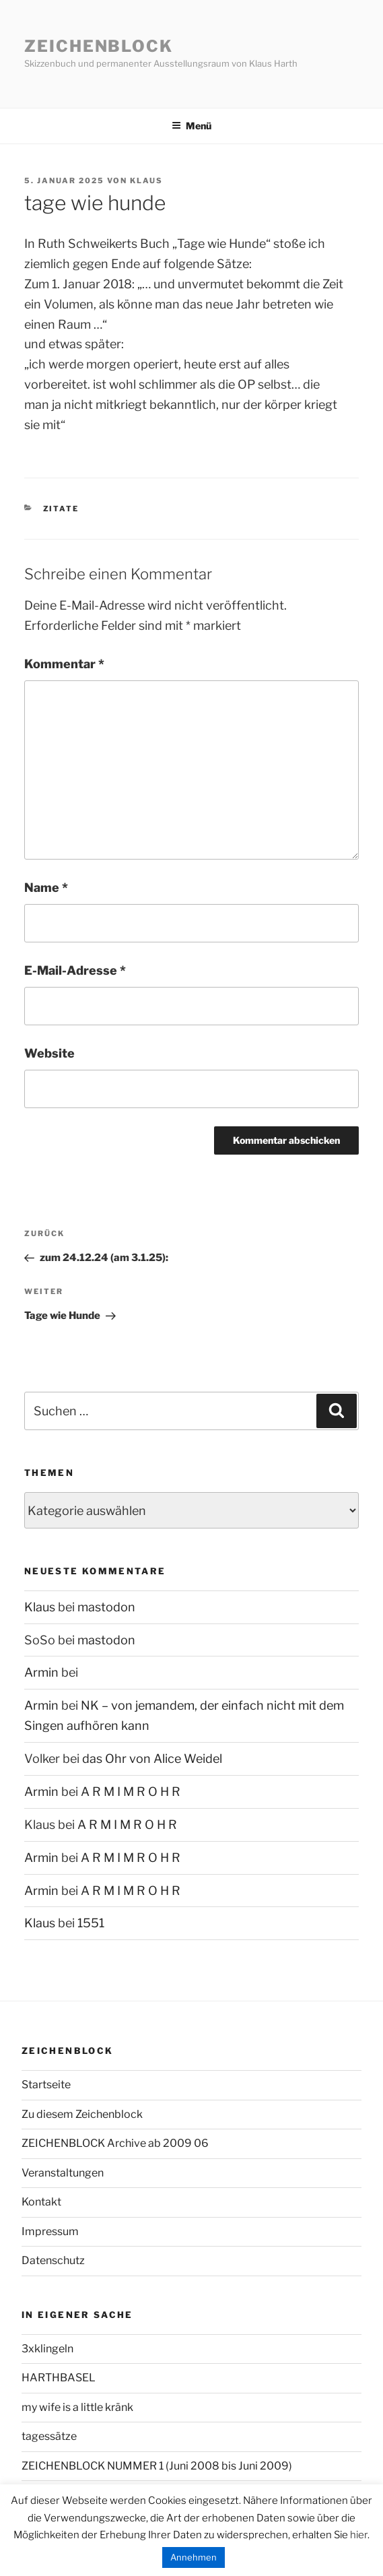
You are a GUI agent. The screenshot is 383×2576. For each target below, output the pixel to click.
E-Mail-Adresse (75, 970)
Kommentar (64, 664)
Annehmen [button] (193, 2557)
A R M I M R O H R (130, 1791)
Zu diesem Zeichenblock (82, 2114)
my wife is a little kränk (77, 2407)
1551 (90, 1923)
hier (359, 2535)
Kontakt (41, 2201)
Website (49, 1053)
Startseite (46, 2084)
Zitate (61, 508)
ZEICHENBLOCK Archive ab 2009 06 (115, 2143)
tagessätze (49, 2436)
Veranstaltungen (63, 2172)
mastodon (106, 1607)
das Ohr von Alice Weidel (152, 1758)
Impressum (50, 2231)
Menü (191, 125)
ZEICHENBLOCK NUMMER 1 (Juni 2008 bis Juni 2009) (157, 2465)
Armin (41, 1672)
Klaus (146, 180)
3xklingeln (47, 2348)
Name (46, 887)
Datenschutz (53, 2260)
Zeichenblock (98, 46)
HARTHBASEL (59, 2377)
